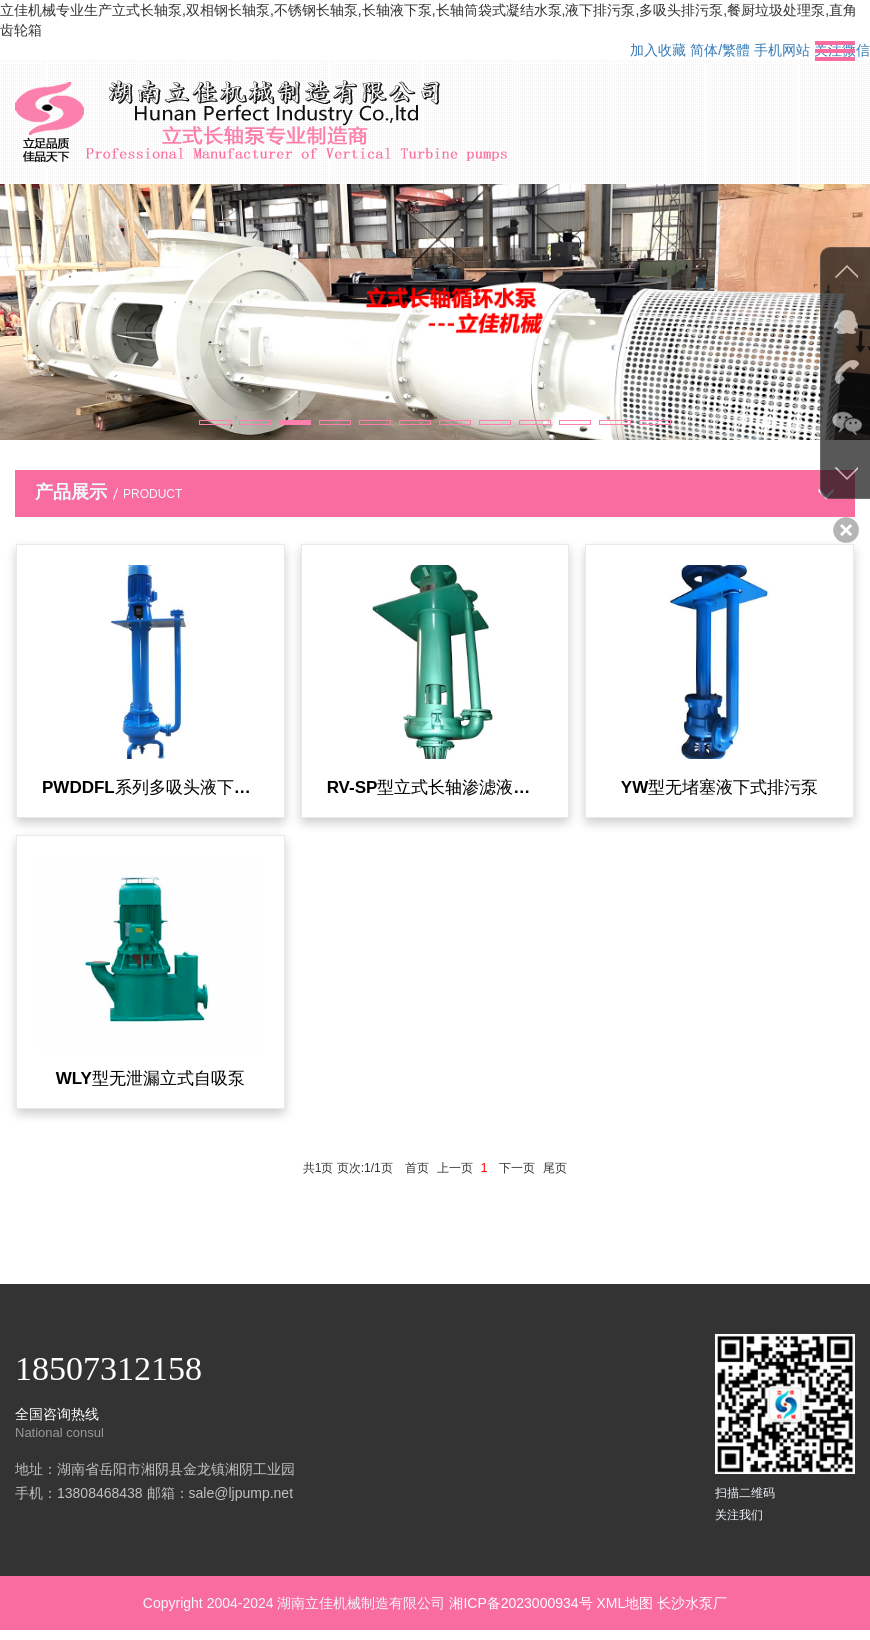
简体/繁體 (720, 50)
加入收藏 (658, 50)
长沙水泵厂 (692, 1613)
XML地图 (624, 1613)
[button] (215, 422)
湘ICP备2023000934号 (520, 1613)
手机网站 (782, 50)
